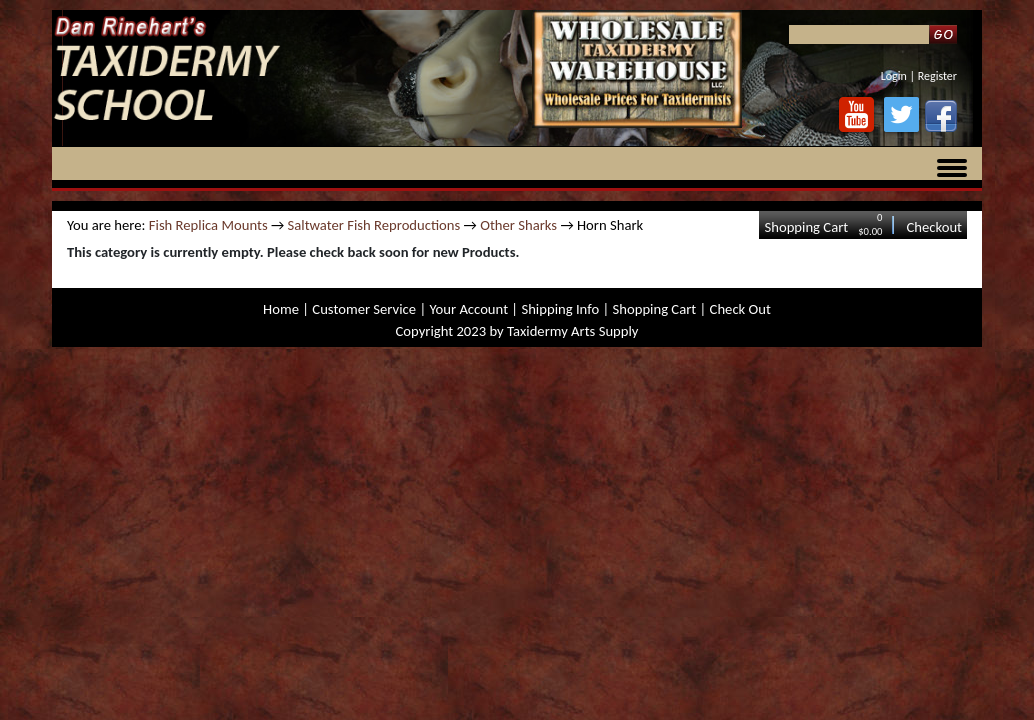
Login (894, 76)
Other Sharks (518, 225)
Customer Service (364, 309)
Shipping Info (560, 309)
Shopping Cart (806, 227)
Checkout (934, 227)
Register (937, 76)
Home (281, 309)
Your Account (468, 309)
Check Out (740, 309)
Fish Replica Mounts (208, 225)
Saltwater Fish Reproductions (374, 225)
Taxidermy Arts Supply (572, 331)
